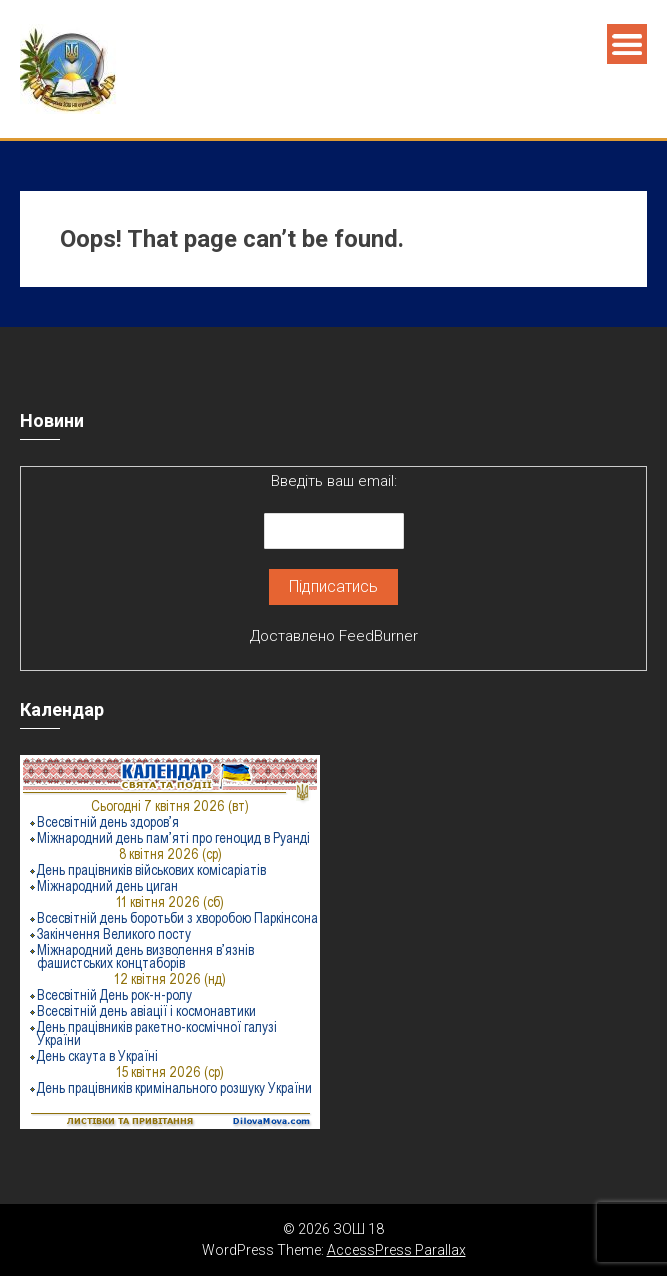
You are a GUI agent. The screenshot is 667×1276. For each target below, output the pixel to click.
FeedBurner (378, 636)
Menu (627, 44)
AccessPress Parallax (396, 1250)
